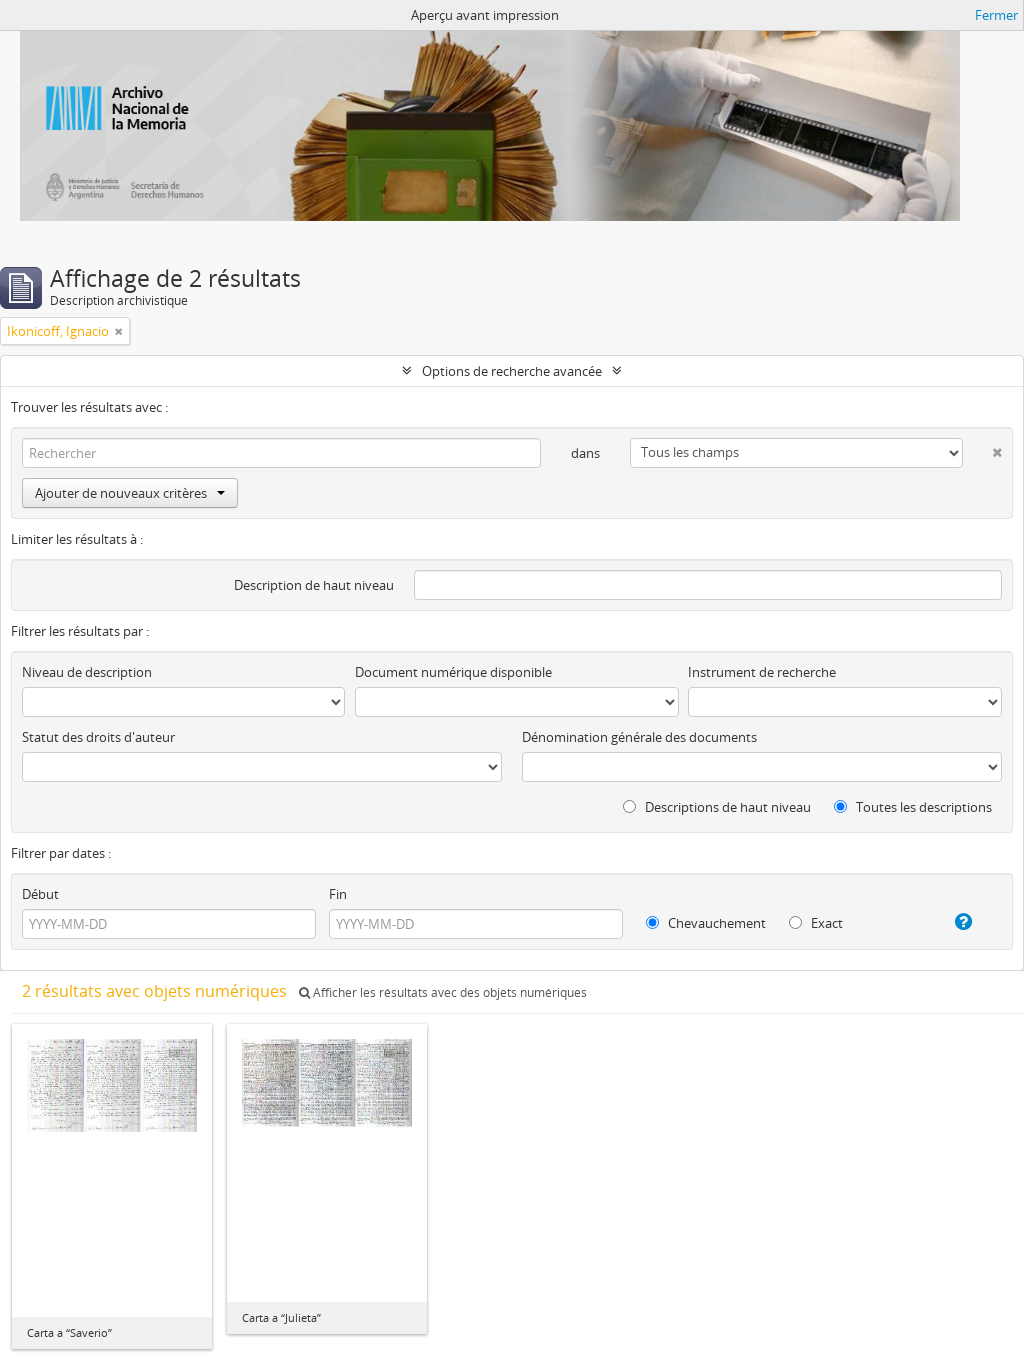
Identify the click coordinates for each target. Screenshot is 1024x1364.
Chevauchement (706, 923)
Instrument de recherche (762, 672)
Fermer (996, 15)
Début (40, 894)
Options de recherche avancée (512, 371)
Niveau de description (87, 672)
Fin (338, 894)
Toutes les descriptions (913, 807)
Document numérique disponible (453, 672)
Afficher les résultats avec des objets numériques (443, 992)
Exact (816, 923)
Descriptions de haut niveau (717, 807)
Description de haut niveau (314, 585)
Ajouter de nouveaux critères (130, 493)
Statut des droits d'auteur (98, 737)
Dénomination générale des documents (639, 737)
